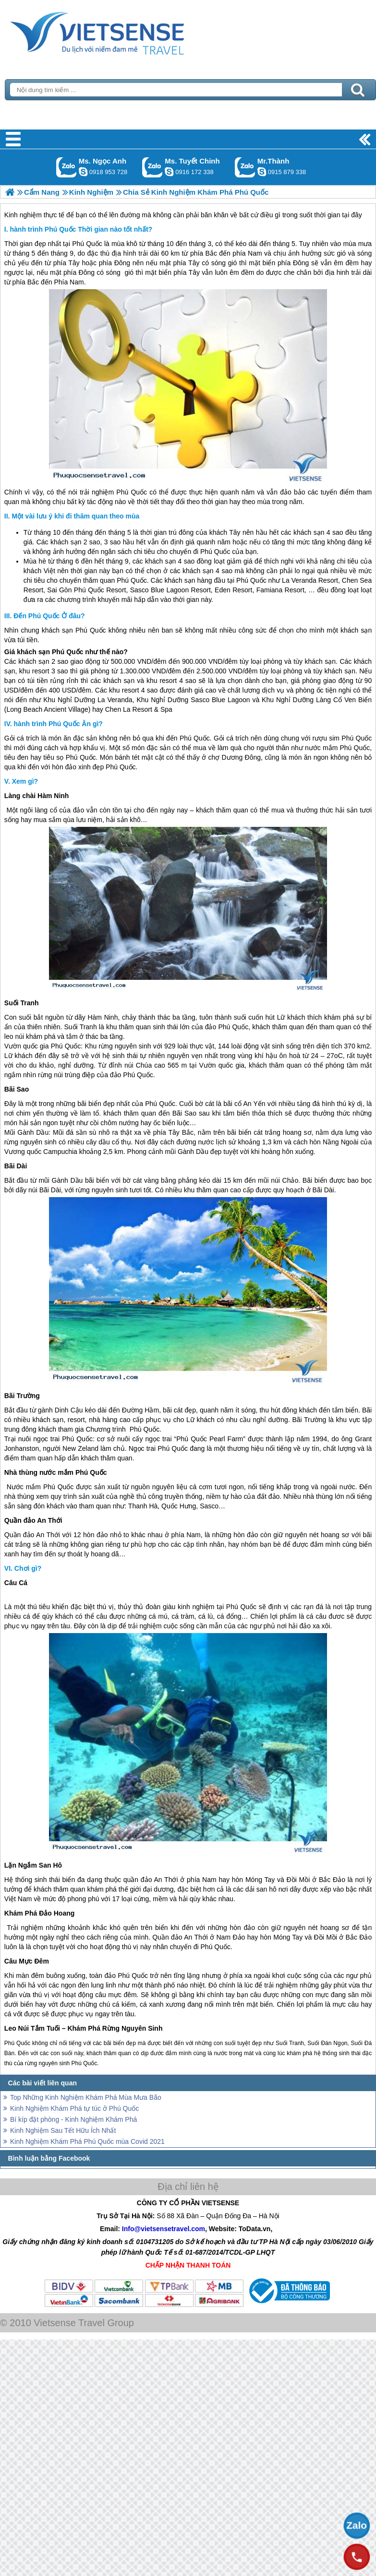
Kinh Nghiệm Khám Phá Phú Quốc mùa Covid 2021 (87, 2141)
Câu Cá (15, 1583)
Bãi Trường (22, 1396)
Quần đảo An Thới (33, 1520)
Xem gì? (25, 781)
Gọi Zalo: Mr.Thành (245, 167)
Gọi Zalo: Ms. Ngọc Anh (66, 167)
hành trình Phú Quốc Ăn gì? (58, 724)
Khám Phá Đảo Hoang (39, 1913)
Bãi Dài (15, 1166)
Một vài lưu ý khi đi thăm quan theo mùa (75, 516)
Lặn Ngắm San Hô (33, 1865)
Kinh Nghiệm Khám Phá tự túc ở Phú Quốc (74, 2108)
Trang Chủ (121, 31)
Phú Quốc (87, 243)
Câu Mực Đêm (26, 1961)
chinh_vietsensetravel (169, 171)
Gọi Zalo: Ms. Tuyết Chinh (152, 167)
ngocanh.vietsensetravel (83, 171)
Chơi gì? (27, 1568)
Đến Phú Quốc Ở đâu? (49, 616)
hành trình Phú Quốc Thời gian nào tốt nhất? (81, 229)
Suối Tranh (21, 1003)
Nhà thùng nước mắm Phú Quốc (55, 1472)
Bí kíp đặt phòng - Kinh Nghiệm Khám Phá (73, 2119)
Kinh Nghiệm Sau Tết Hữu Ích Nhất (63, 2130)
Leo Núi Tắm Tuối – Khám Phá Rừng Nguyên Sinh (83, 2028)
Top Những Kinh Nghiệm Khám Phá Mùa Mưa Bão (85, 2097)
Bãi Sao (16, 1089)
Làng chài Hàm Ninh (36, 796)
